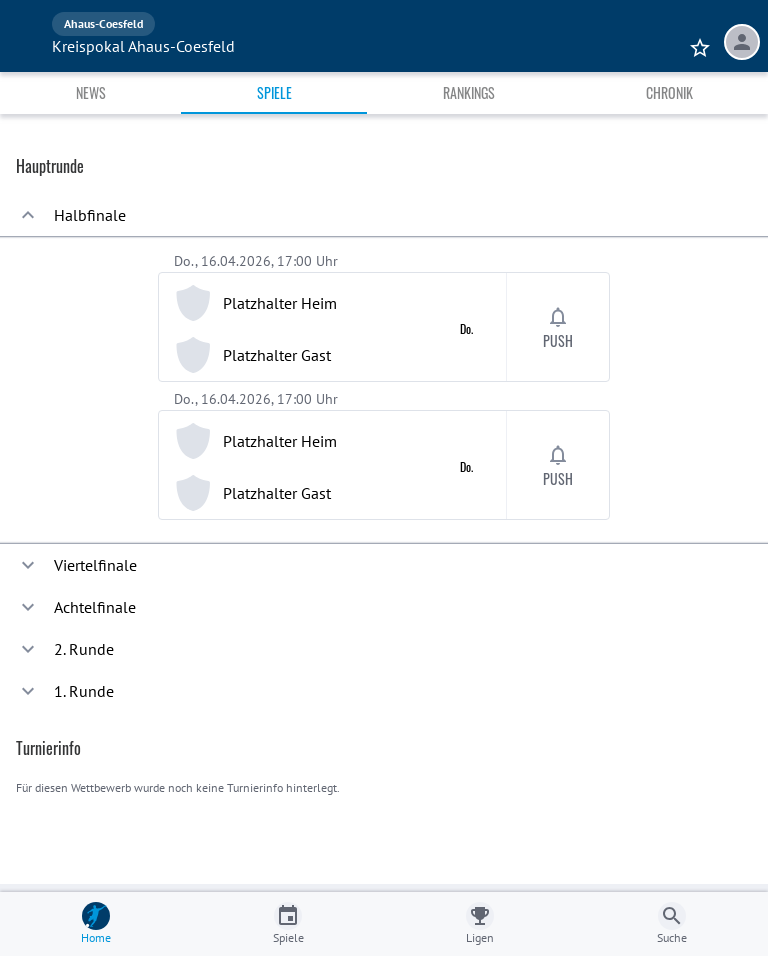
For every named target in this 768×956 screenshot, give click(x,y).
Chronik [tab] (669, 92)
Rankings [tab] (469, 92)
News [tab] (91, 92)
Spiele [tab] (274, 92)
